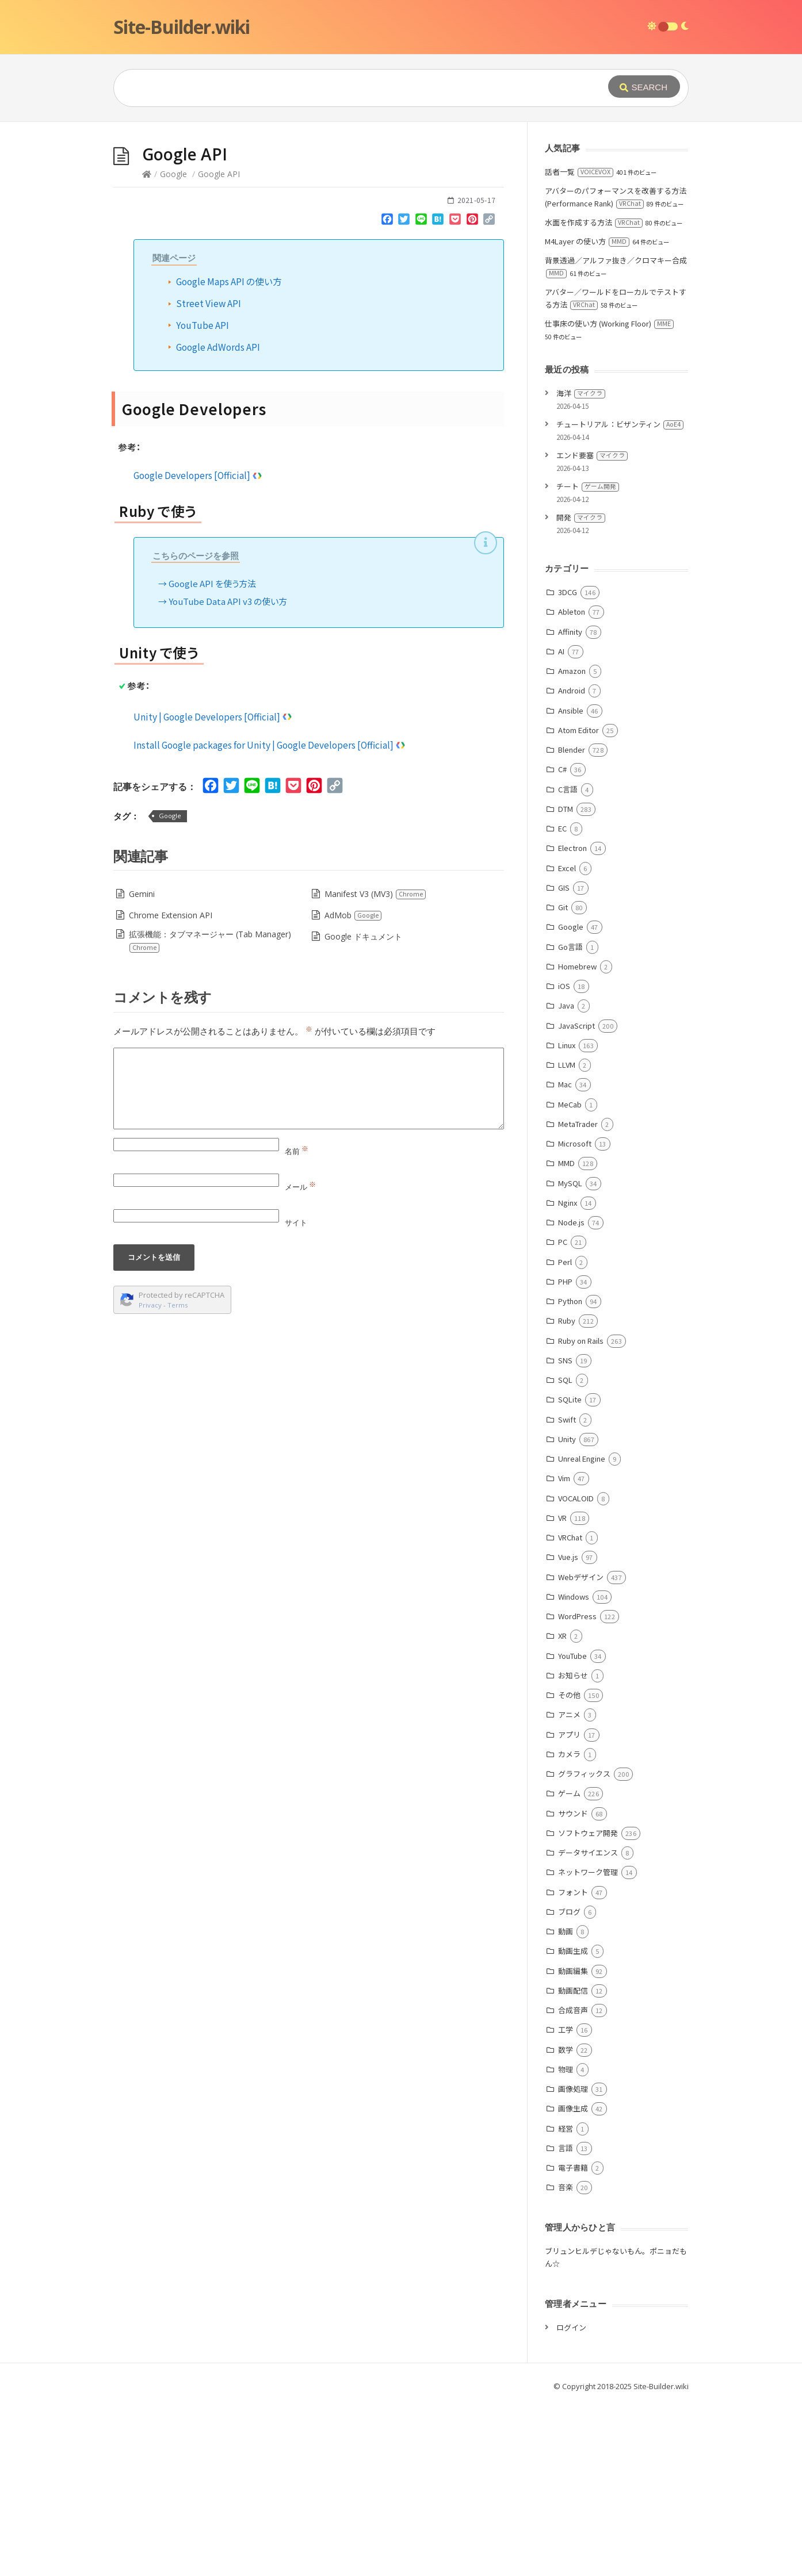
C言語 (568, 961)
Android (571, 862)
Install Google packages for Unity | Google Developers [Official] (269, 917)
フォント (573, 2064)
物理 (565, 2241)
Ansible (570, 882)
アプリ (569, 1907)
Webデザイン (581, 1749)
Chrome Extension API (170, 1087)
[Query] (343, 88)
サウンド (573, 1985)
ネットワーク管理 (588, 2044)
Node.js (571, 1394)
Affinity (570, 804)
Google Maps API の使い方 (229, 453)
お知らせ (573, 1847)
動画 (565, 2103)
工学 (565, 2201)
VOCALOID (576, 1670)
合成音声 (573, 2182)
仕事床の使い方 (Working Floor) (609, 495)
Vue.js (568, 1729)
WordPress (577, 1788)
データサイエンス (588, 2024)
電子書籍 (573, 2339)
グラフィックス (584, 1946)
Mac (565, 1256)
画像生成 (573, 2280)
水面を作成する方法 (594, 394)
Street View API (208, 475)
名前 (296, 1323)
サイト (296, 1395)
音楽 (565, 2359)
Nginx (567, 1375)
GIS (564, 1060)
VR (562, 1690)
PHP (565, 1453)
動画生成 (573, 2123)
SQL (565, 1552)
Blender (571, 922)
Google (173, 346)
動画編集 (573, 2143)
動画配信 (573, 2162)
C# (562, 941)
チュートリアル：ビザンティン (619, 596)
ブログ (569, 2084)
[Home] (146, 346)
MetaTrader (578, 1296)
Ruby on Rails (581, 1513)
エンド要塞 (592, 627)
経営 (565, 2300)
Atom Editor (578, 902)
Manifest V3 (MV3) (375, 1066)
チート (587, 658)
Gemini (142, 1066)
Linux (566, 1217)
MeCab (570, 1276)
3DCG (567, 764)
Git (563, 1079)
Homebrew (577, 1138)
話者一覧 (579, 344)
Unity (567, 1611)
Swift (567, 1591)
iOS (564, 1158)
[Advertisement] (401, 208)
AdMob (353, 1087)
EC (562, 1000)
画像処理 (573, 2261)
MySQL (570, 1355)
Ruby (566, 1493)
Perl (565, 1434)
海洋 (580, 565)
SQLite (570, 1571)
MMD (566, 1335)
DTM (565, 981)
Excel (567, 1040)
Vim (564, 1650)
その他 (569, 1867)
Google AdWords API (218, 519)
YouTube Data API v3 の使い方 (228, 774)
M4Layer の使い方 (587, 413)
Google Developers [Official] (197, 647)
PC (562, 1414)
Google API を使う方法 (212, 756)
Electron (572, 1020)
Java (566, 1177)
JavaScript (576, 1198)
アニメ (569, 1886)
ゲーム (569, 1965)
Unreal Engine (581, 1631)
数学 (565, 2222)
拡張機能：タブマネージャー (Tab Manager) (209, 1113)
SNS (565, 1532)
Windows (573, 1769)
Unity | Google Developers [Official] (212, 889)
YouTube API (202, 497)
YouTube (572, 1828)
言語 (565, 2320)
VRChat (570, 1709)
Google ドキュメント (363, 1108)
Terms (177, 1477)
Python (570, 1473)
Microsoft (574, 1315)
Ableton (571, 784)
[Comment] (308, 1261)
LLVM (566, 1237)
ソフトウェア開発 (588, 2005)
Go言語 (570, 1119)
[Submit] (644, 86)
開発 (580, 689)
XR (562, 1808)
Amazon (572, 843)
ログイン (571, 2499)
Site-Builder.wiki (181, 26)
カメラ (569, 1926)
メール (300, 1359)
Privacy (150, 1477)
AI (561, 823)
